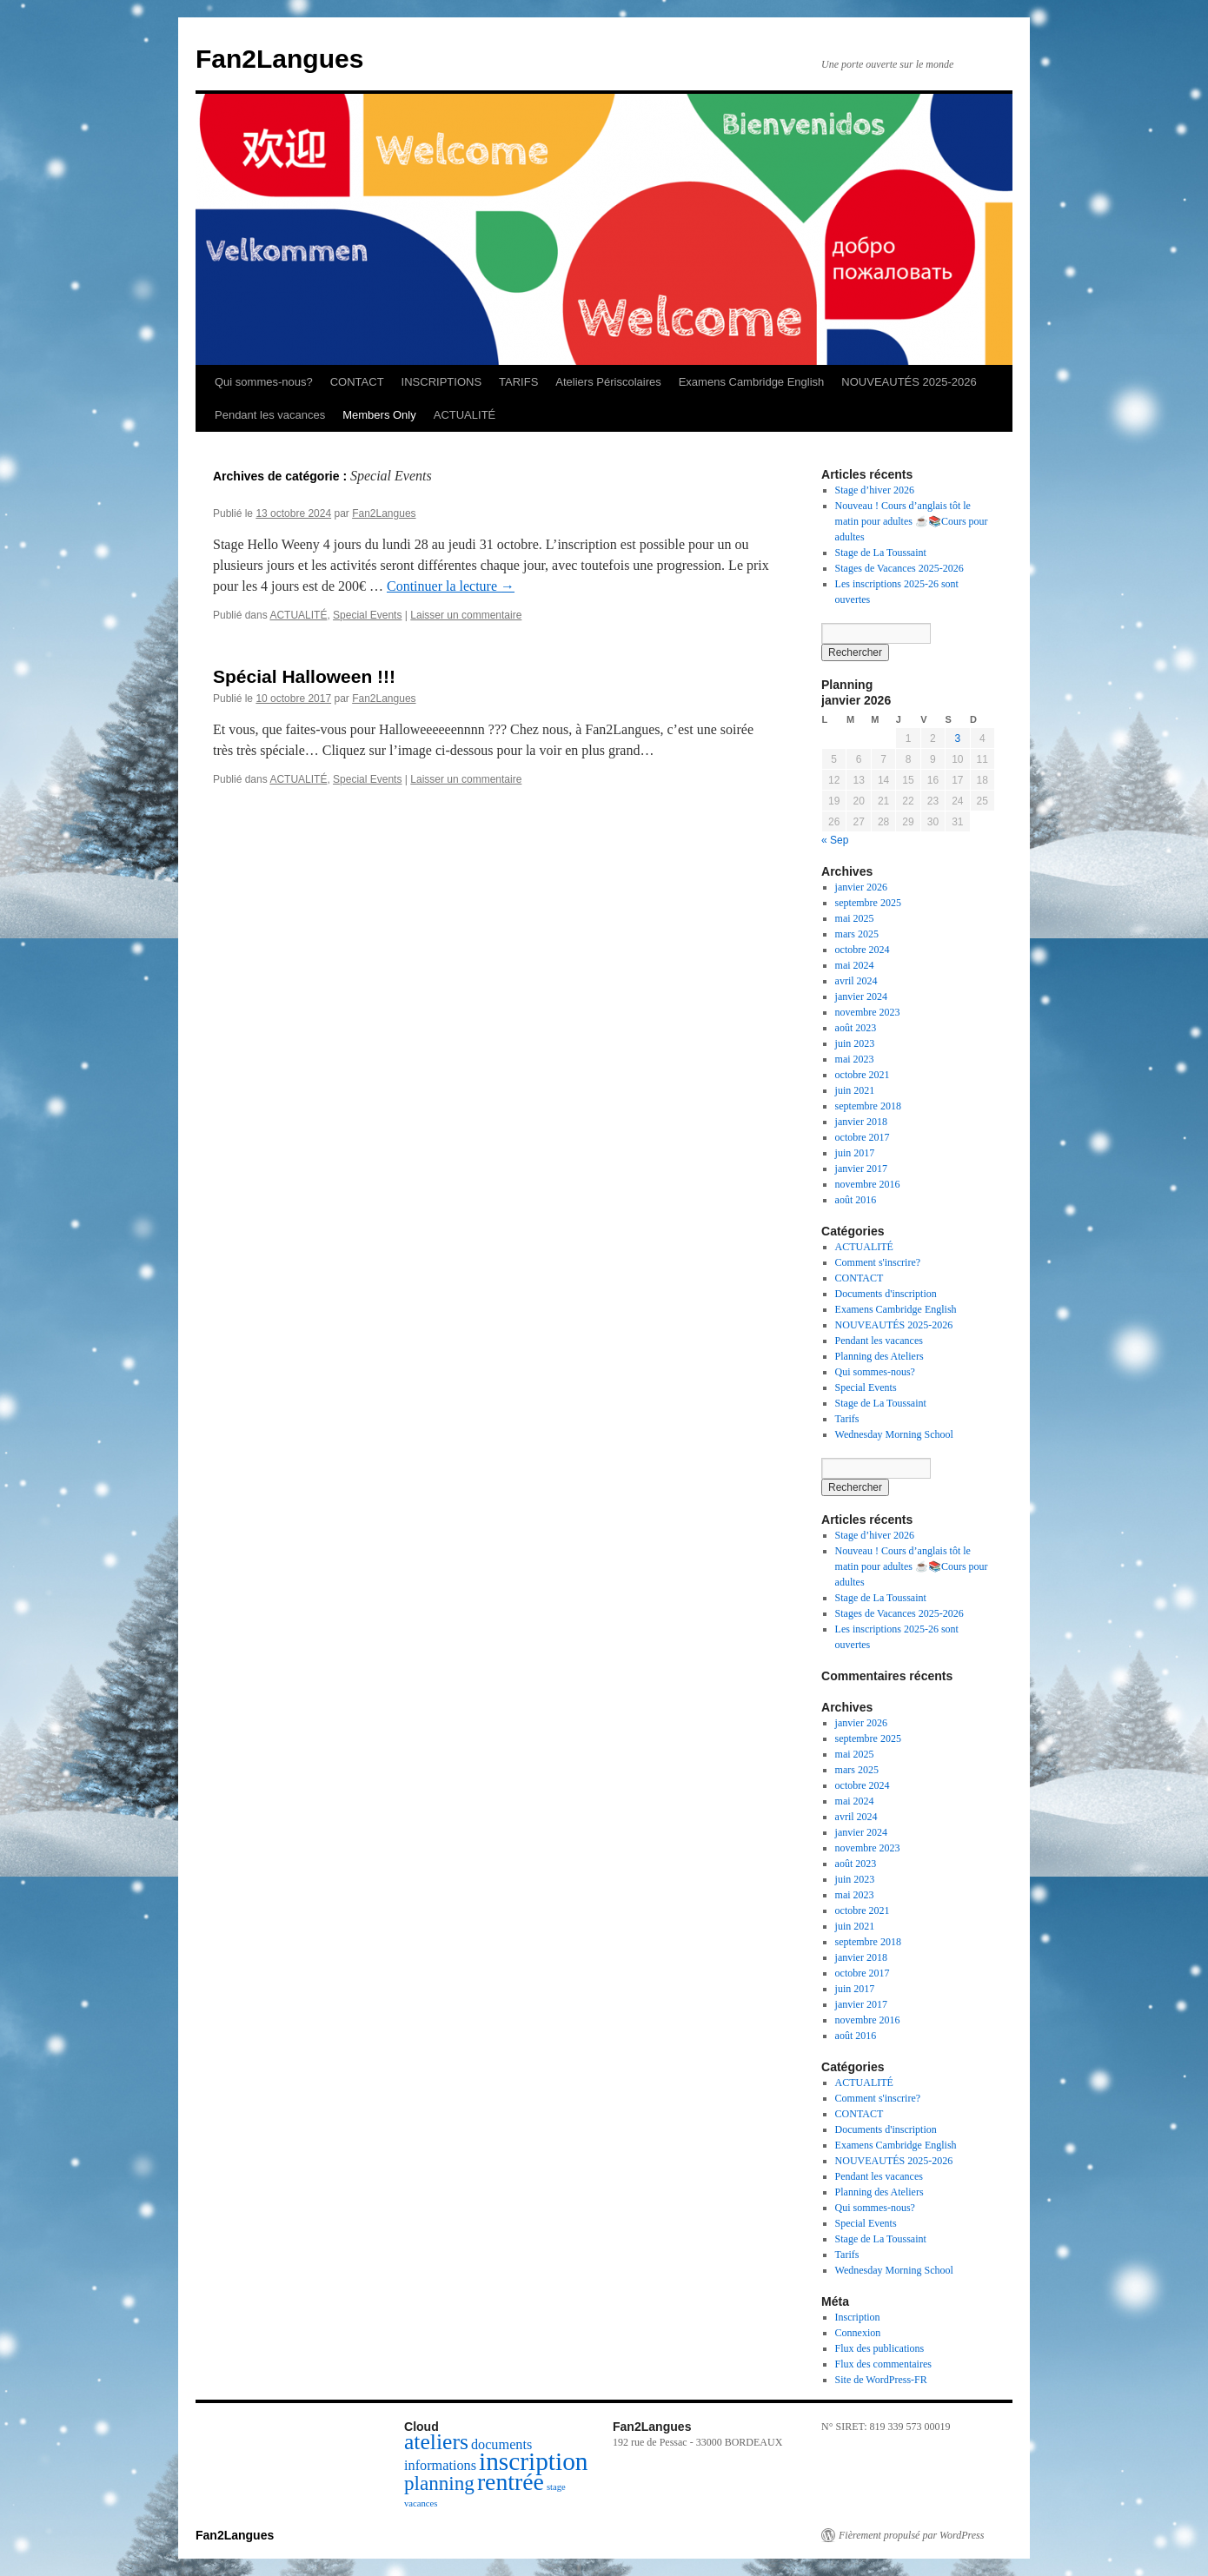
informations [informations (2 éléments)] (440, 2465)
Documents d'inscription (886, 1294)
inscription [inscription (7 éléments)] (533, 2461)
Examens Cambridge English (752, 381)
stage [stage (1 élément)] (556, 2487)
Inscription (857, 2317)
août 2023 (856, 1028)
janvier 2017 (861, 1168)
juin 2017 (855, 1153)
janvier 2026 (861, 887)
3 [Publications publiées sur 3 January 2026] (957, 738)
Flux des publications (880, 2348)
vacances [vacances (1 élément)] (420, 2503)
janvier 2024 (861, 996)
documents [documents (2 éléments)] (501, 2445)
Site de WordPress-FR (881, 2380)
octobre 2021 (862, 1075)
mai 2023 (854, 1059)
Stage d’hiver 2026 (874, 490)
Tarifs (847, 1419)
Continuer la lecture (450, 586)
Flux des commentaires (883, 2364)
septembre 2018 (868, 1106)
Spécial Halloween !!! (304, 676)
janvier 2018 (861, 1122)
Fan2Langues (279, 58)
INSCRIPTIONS (441, 381)
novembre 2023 (867, 1012)
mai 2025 (854, 918)
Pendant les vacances (270, 414)
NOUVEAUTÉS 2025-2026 (908, 381)
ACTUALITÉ (465, 414)
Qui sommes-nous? (264, 381)
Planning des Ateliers (879, 1356)
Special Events (367, 615)
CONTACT (357, 381)
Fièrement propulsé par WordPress (911, 2535)
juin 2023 (855, 1043)
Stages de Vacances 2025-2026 (899, 568)
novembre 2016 (867, 1184)
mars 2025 (857, 934)
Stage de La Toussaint (880, 552)
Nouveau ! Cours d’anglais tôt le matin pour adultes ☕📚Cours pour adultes (911, 521)
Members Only (379, 414)
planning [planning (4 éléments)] (439, 2483)
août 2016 (856, 1200)
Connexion (858, 2333)
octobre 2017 (862, 1137)
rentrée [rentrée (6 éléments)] (510, 2481)
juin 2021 (855, 1090)
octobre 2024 (862, 950)
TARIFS (518, 381)
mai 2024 (854, 965)
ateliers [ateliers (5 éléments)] (436, 2441)
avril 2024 (856, 981)
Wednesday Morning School (894, 1434)
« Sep (834, 840)
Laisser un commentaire (465, 615)
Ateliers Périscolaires (607, 381)
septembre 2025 (868, 903)
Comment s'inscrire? (877, 1262)
